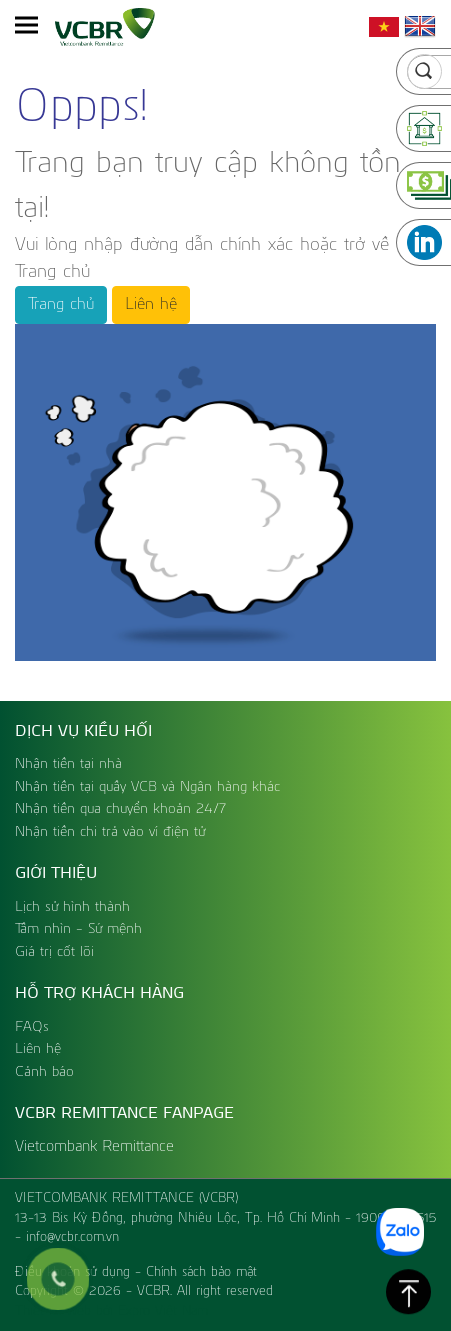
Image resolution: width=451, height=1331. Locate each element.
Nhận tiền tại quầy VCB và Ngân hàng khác (147, 787)
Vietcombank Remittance (94, 1146)
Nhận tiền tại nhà (68, 764)
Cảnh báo (44, 1072)
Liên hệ (151, 305)
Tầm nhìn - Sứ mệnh (78, 929)
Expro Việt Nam (163, 1311)
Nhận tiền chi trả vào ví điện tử (110, 832)
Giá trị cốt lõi (54, 952)
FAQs (32, 1027)
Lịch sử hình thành (72, 907)
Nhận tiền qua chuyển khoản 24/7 (120, 809)
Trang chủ (61, 305)
